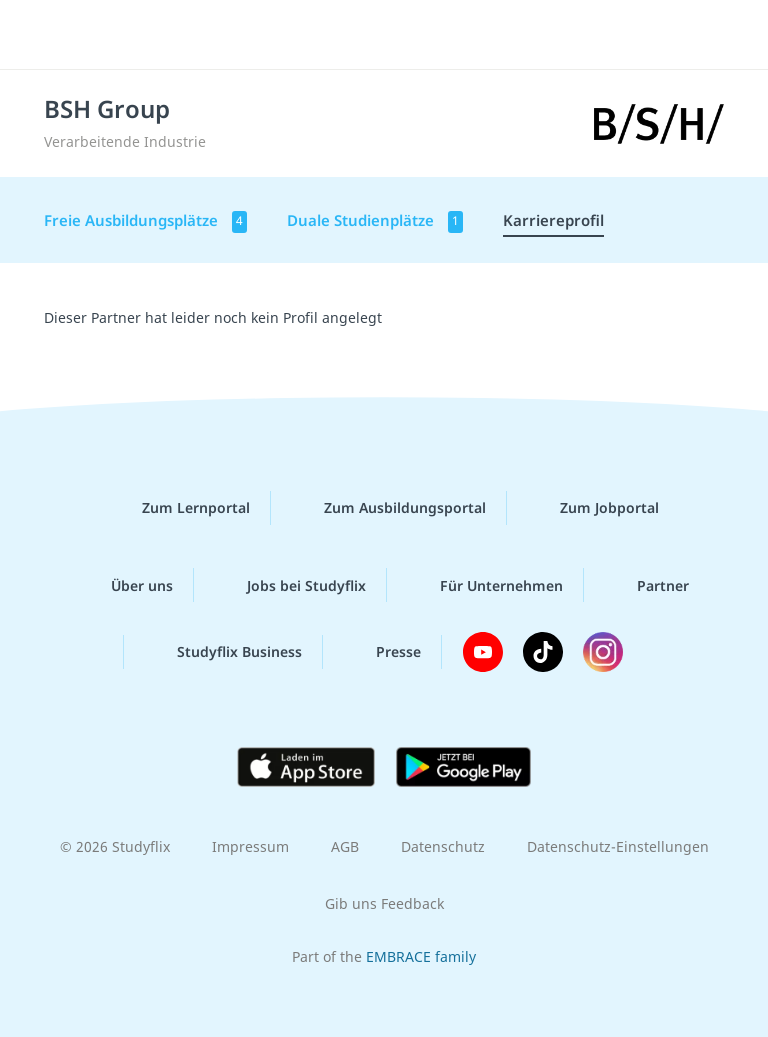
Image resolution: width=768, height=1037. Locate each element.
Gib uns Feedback (384, 903)
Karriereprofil (553, 220)
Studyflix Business (223, 652)
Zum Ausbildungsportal (389, 508)
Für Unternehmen (485, 585)
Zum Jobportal (593, 508)
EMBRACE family (421, 956)
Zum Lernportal (180, 508)
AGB (345, 846)
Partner (647, 585)
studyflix (401, 35)
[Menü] (45, 35)
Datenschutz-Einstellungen (618, 846)
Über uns (126, 585)
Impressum (250, 846)
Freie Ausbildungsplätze (145, 221)
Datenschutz (443, 846)
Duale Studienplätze (375, 221)
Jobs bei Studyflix (290, 585)
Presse (382, 652)
